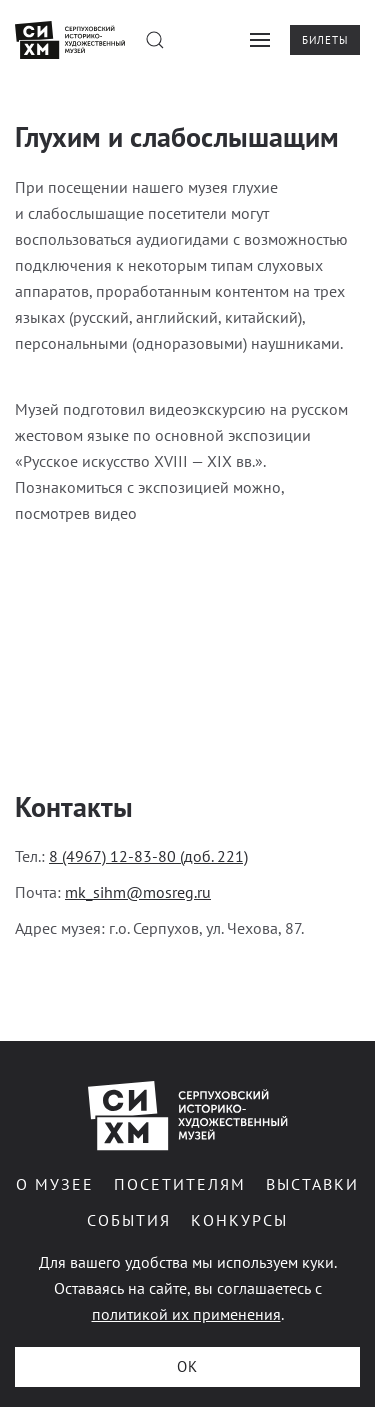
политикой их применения (186, 1314)
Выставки (310, 1184)
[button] (155, 40)
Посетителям (178, 1184)
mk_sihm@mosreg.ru (138, 892)
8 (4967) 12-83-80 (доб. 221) (148, 856)
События (127, 1220)
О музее (53, 1184)
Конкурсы (237, 1220)
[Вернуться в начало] (70, 40)
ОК (187, 1366)
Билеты (325, 40)
